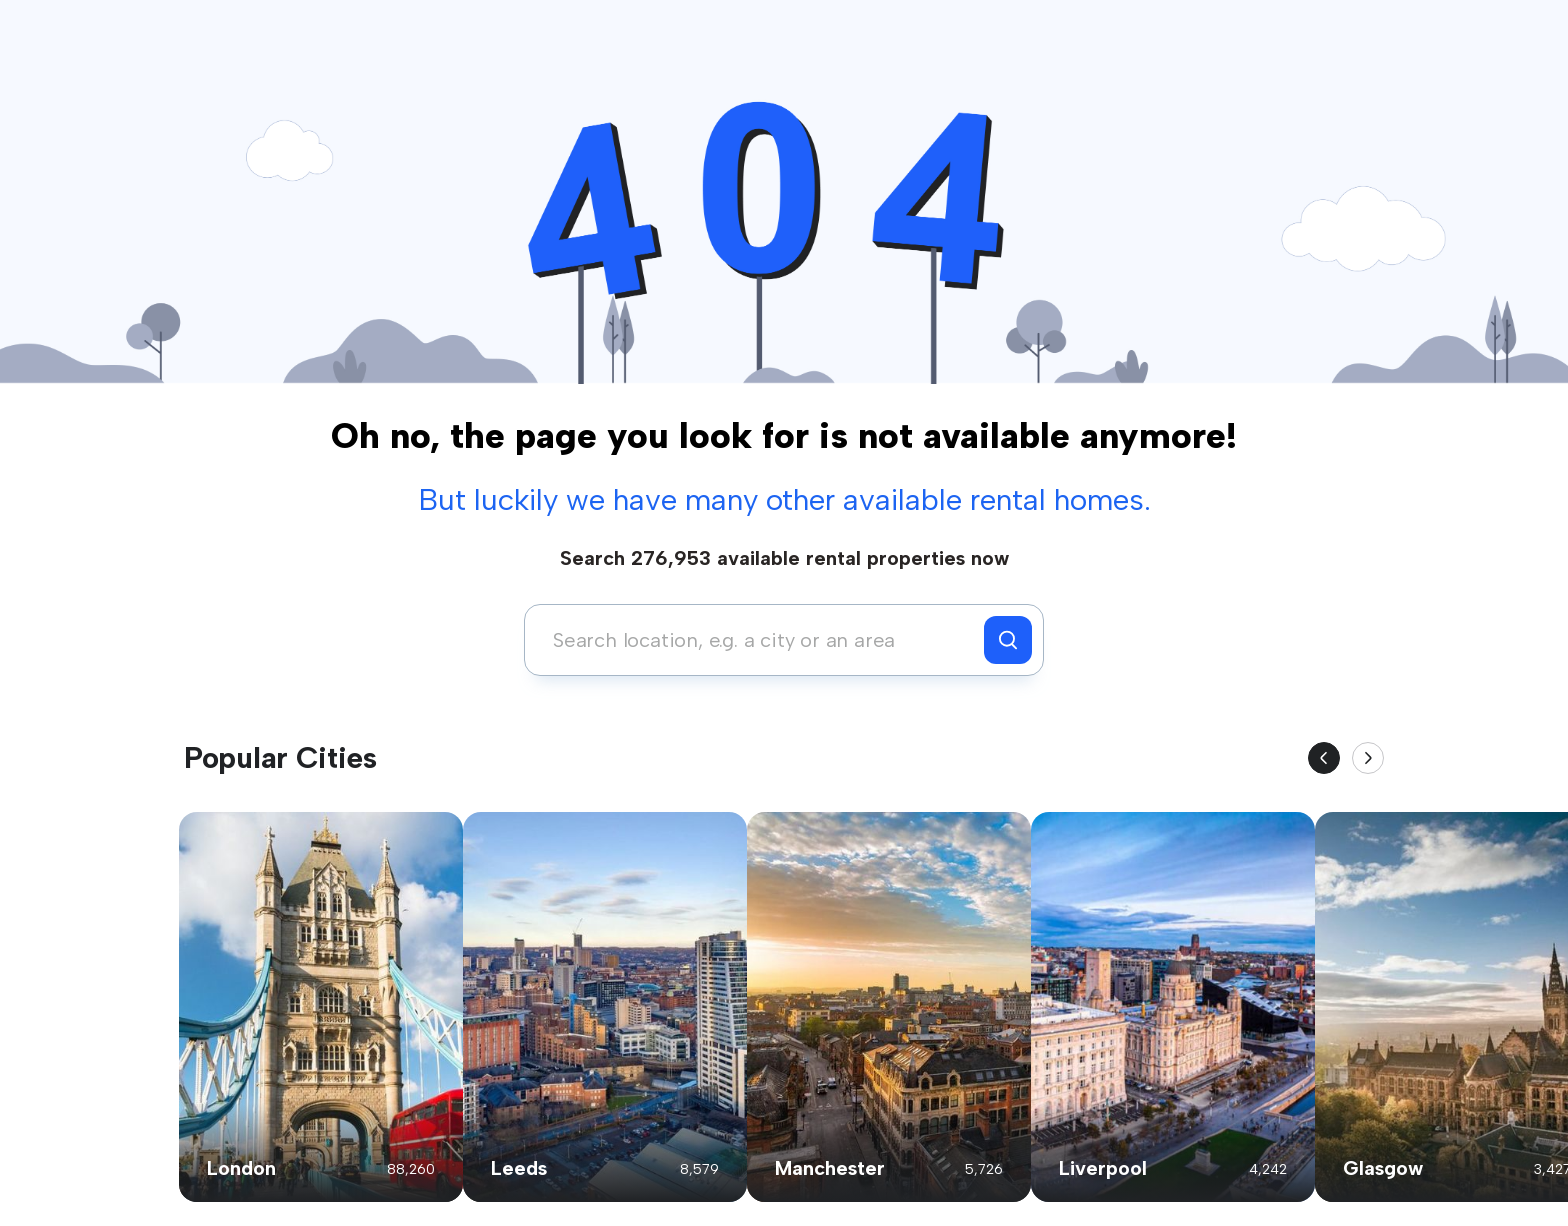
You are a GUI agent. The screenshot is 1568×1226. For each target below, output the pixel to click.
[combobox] (759, 640)
